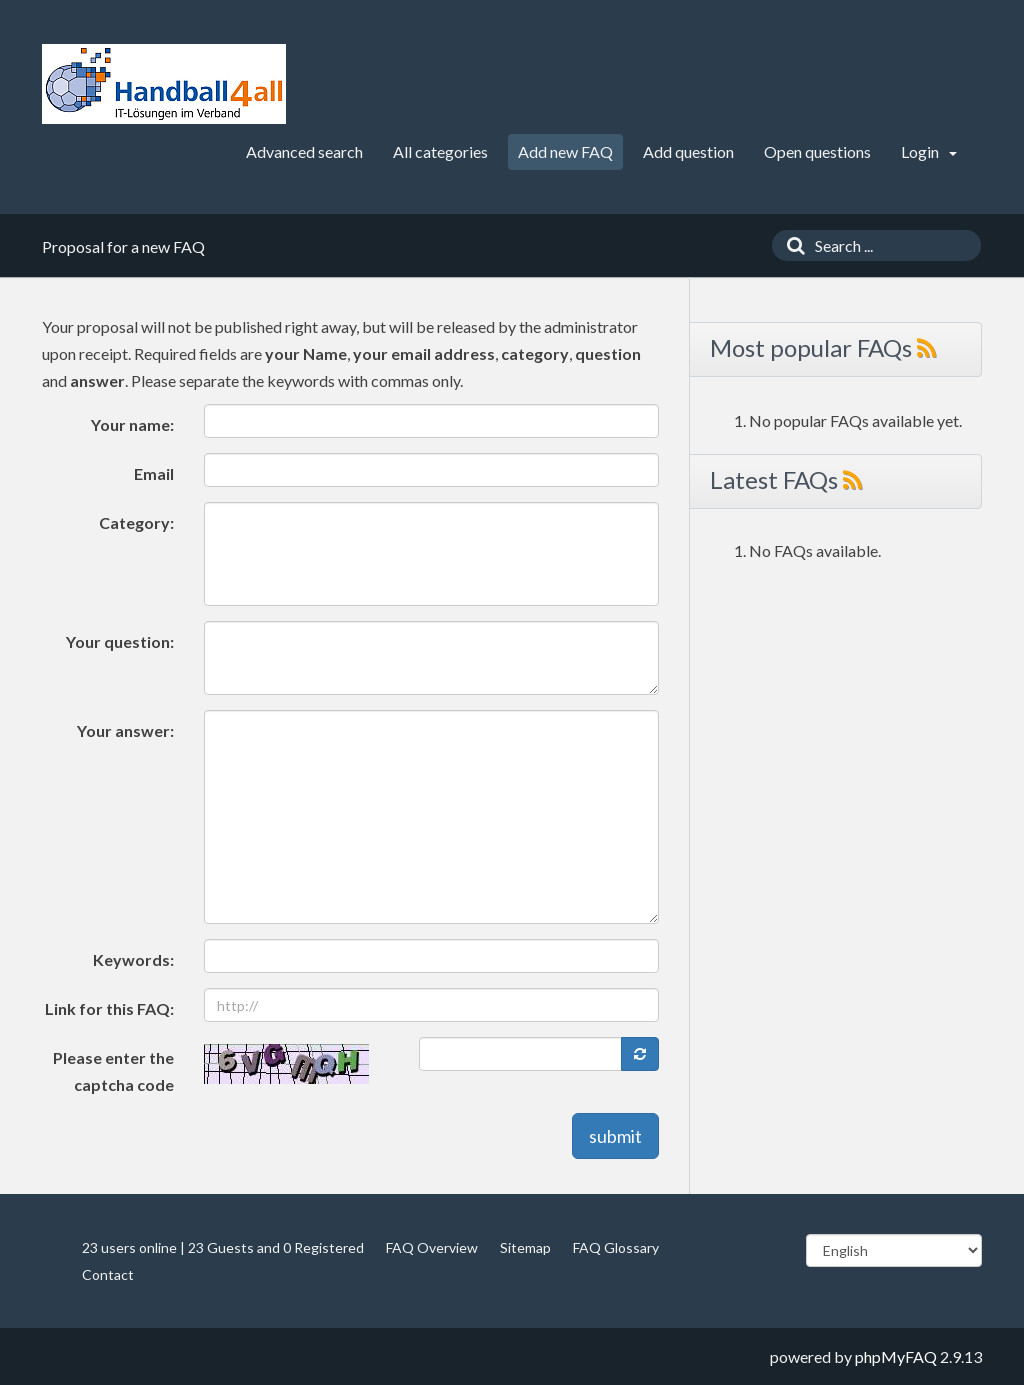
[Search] (791, 245)
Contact (108, 1274)
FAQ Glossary (616, 1247)
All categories (440, 151)
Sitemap (525, 1247)
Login (929, 151)
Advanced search (304, 151)
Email (154, 473)
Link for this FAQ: (109, 1008)
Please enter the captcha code (113, 1071)
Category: (136, 522)
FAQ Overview (432, 1247)
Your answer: (125, 730)
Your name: (132, 424)
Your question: (120, 641)
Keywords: (133, 959)
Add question (688, 151)
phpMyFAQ (896, 1356)
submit (615, 1136)
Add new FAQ (565, 151)
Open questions (817, 151)
